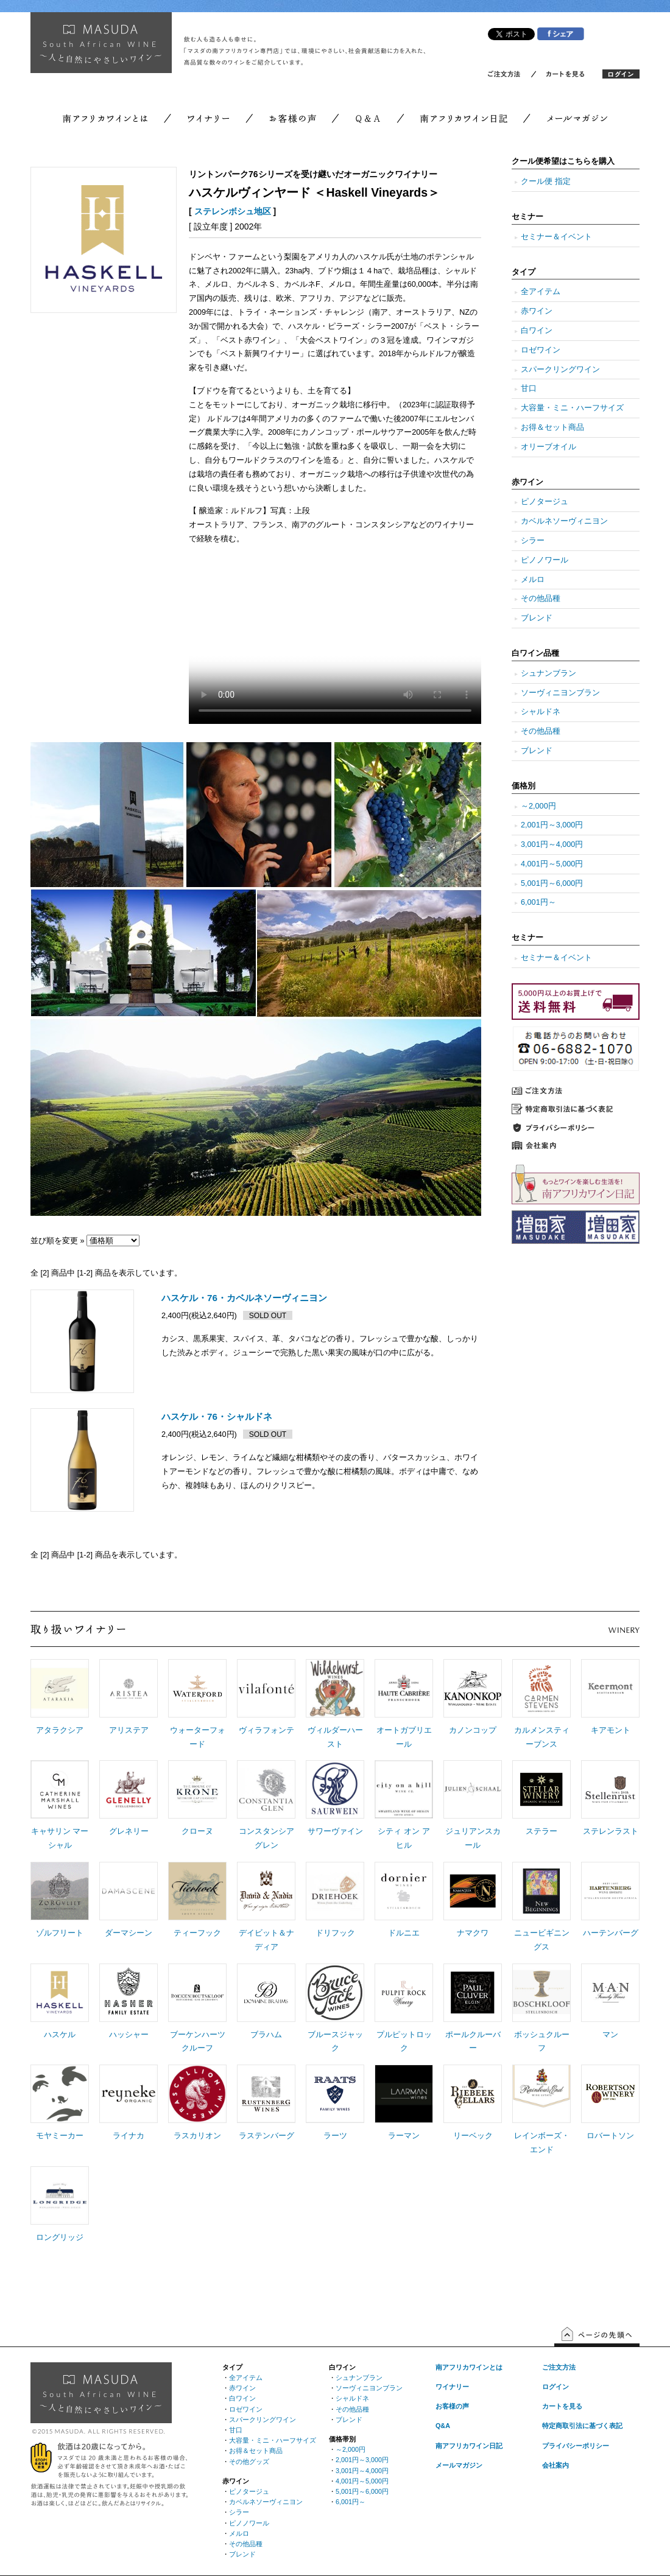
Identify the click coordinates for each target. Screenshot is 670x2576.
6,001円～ (538, 902)
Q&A (443, 2425)
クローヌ (197, 1831)
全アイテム (540, 291)
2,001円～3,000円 (552, 825)
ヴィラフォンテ (266, 1730)
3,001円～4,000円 (552, 844)
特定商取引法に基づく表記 (582, 2425)
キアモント (610, 1730)
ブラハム (266, 2034)
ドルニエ (404, 1933)
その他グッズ (249, 2461)
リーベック (473, 2136)
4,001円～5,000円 (552, 864)
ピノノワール (544, 560)
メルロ (533, 579)
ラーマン (404, 2136)
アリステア (129, 1730)
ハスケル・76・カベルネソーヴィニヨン (244, 1298)
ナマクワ (472, 1933)
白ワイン (536, 330)
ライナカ (128, 2136)
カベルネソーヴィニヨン (564, 521)
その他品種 (540, 598)
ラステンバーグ (266, 2136)
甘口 (529, 388)
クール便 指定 (546, 181)
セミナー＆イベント (556, 237)
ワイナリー (452, 2386)
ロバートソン (610, 2136)
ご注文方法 (559, 2367)
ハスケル (60, 2034)
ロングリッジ (59, 2237)
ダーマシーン (128, 1933)
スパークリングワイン (560, 369)
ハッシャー (129, 2034)
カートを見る (562, 2406)
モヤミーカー (59, 2136)
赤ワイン (536, 311)
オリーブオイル (548, 447)
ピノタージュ (544, 501)
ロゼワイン (540, 350)
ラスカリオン (197, 2136)
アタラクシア (59, 1730)
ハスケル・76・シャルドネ (216, 1416)
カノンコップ (472, 1730)
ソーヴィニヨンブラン (560, 693)
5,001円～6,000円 (552, 883)
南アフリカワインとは (469, 2367)
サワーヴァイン (335, 1831)
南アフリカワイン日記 (469, 2445)
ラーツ (335, 2136)
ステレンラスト (610, 1831)
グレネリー (129, 1831)
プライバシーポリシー (575, 2445)
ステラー (541, 1831)
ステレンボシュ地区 (232, 211)
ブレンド (536, 618)
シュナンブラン (548, 673)
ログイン (555, 2386)
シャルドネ (540, 711)
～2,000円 (538, 806)
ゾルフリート (59, 1933)
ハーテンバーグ (610, 1933)
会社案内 (555, 2465)
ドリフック (335, 1933)
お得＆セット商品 (552, 427)
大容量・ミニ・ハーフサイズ (572, 408)
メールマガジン (459, 2465)
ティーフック (197, 1933)
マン (610, 2034)
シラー (533, 540)
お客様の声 (452, 2406)
